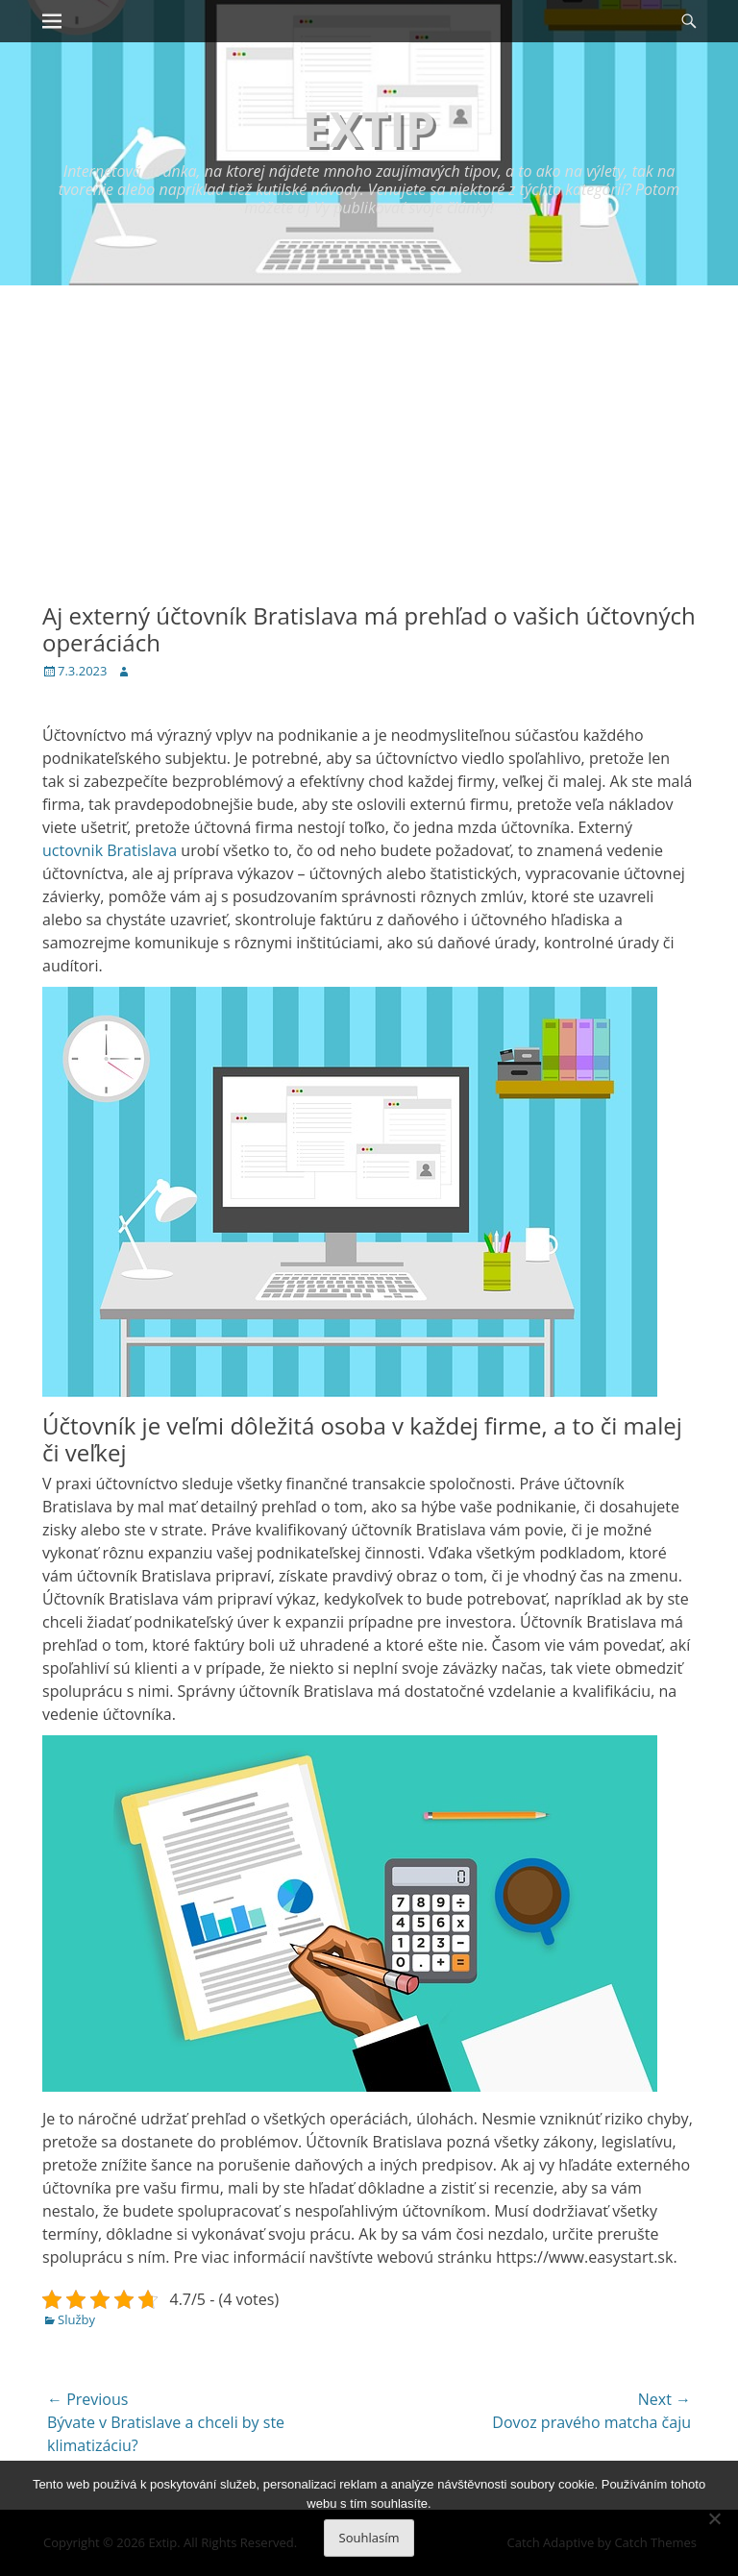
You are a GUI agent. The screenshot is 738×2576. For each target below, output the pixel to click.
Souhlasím (369, 2537)
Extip (369, 128)
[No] (714, 2518)
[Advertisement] (369, 429)
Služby (76, 2319)
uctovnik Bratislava (109, 850)
